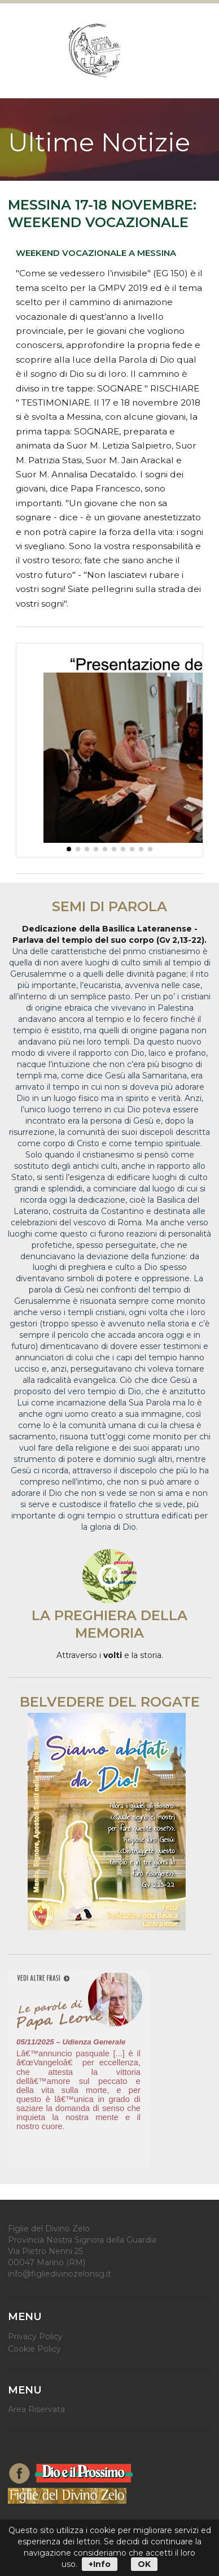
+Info (100, 2564)
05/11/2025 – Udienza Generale (70, 2042)
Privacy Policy (35, 2337)
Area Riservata (36, 2409)
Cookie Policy (34, 2348)
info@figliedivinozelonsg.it (59, 2274)
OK (144, 2564)
